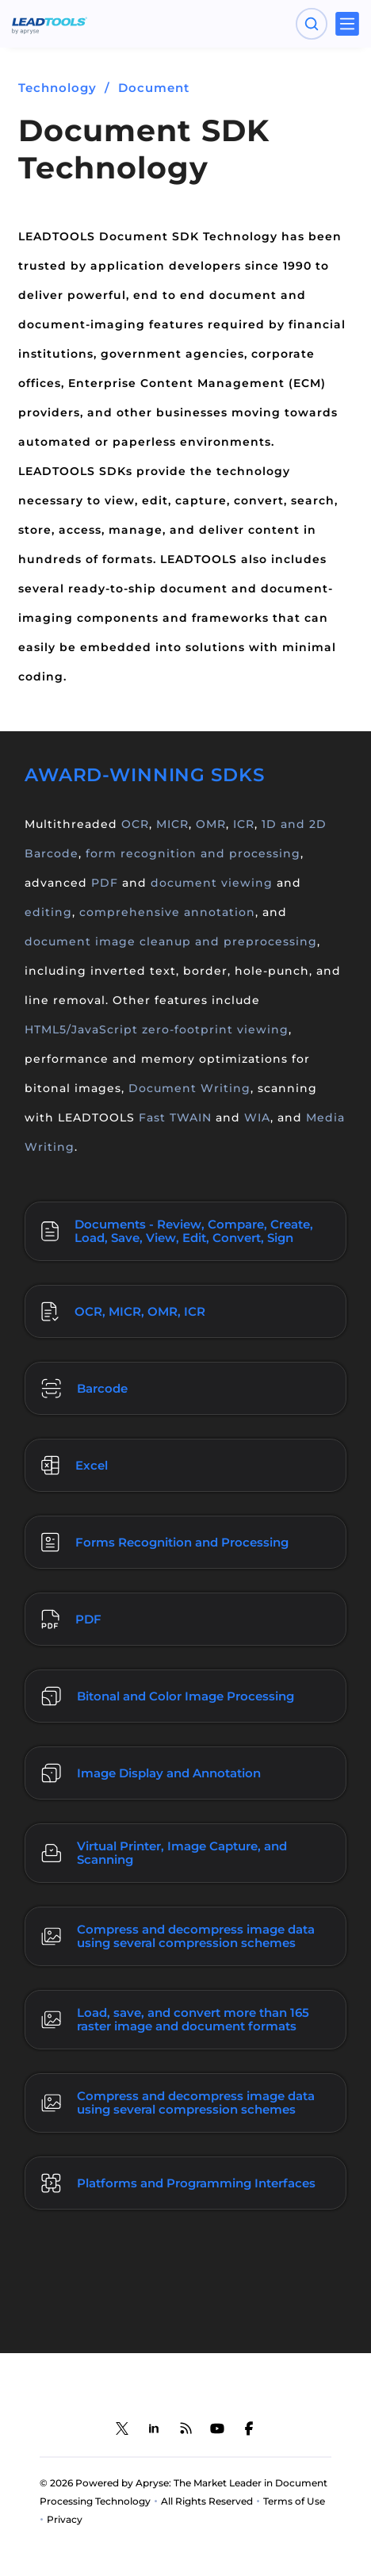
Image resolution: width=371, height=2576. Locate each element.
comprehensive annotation (167, 912)
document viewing (212, 883)
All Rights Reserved (207, 2501)
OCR (135, 824)
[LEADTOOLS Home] (49, 24)
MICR (172, 824)
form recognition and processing (193, 853)
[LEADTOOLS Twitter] (122, 2428)
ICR (243, 824)
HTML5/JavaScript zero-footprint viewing (157, 1029)
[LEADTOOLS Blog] (185, 2428)
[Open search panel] (311, 24)
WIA (257, 1117)
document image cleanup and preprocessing (171, 941)
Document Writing (189, 1088)
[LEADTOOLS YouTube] (217, 2428)
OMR (211, 824)
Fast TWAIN (175, 1117)
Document (153, 87)
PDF (104, 883)
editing (48, 912)
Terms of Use (294, 2501)
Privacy (64, 2519)
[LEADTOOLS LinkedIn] (154, 2428)
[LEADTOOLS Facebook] (249, 2428)
